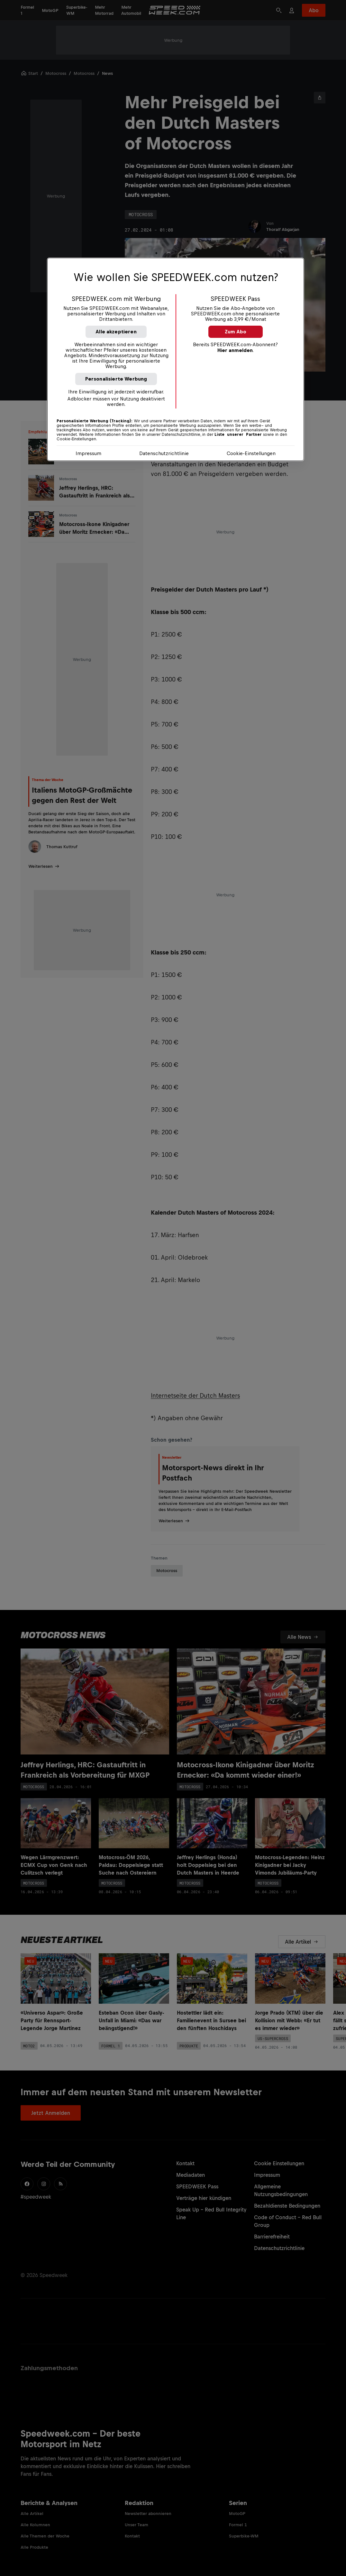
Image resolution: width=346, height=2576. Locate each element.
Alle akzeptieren (116, 331)
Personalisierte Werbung (116, 379)
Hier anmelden (235, 350)
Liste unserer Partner (238, 434)
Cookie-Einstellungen (251, 453)
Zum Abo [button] (235, 331)
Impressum (88, 453)
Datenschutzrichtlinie (164, 453)
